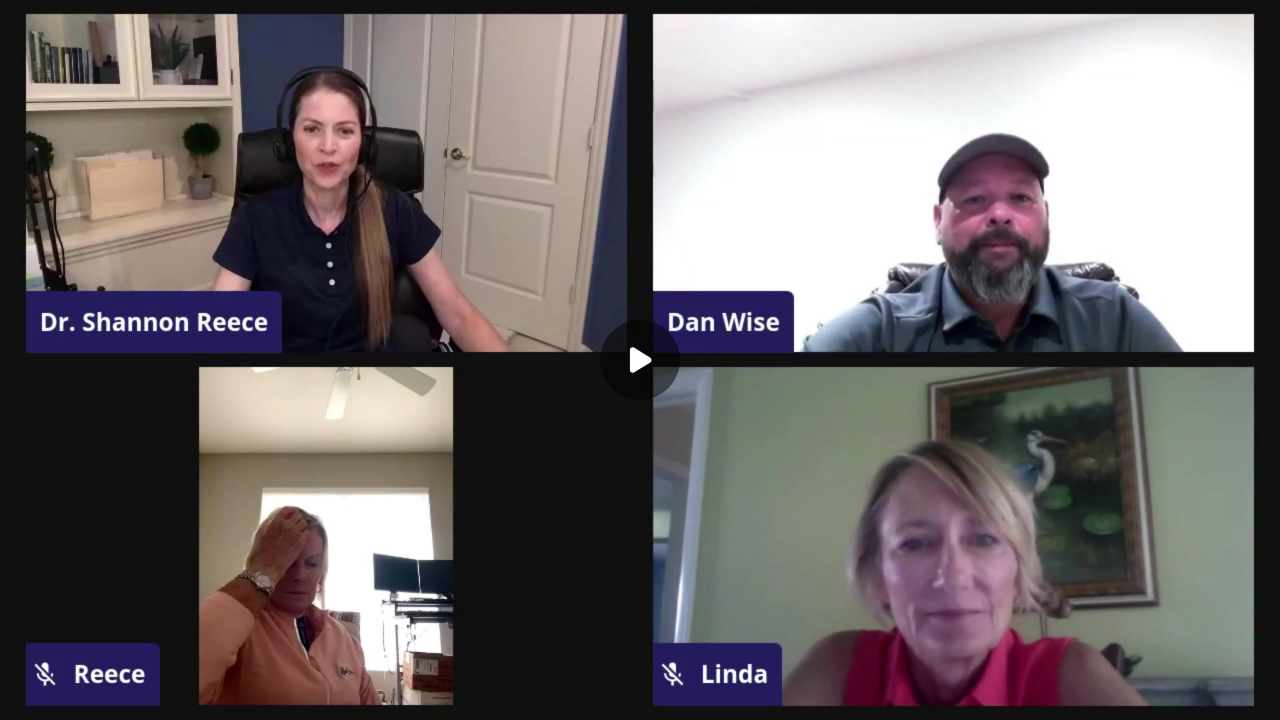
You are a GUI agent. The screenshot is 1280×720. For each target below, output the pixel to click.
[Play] (640, 360)
